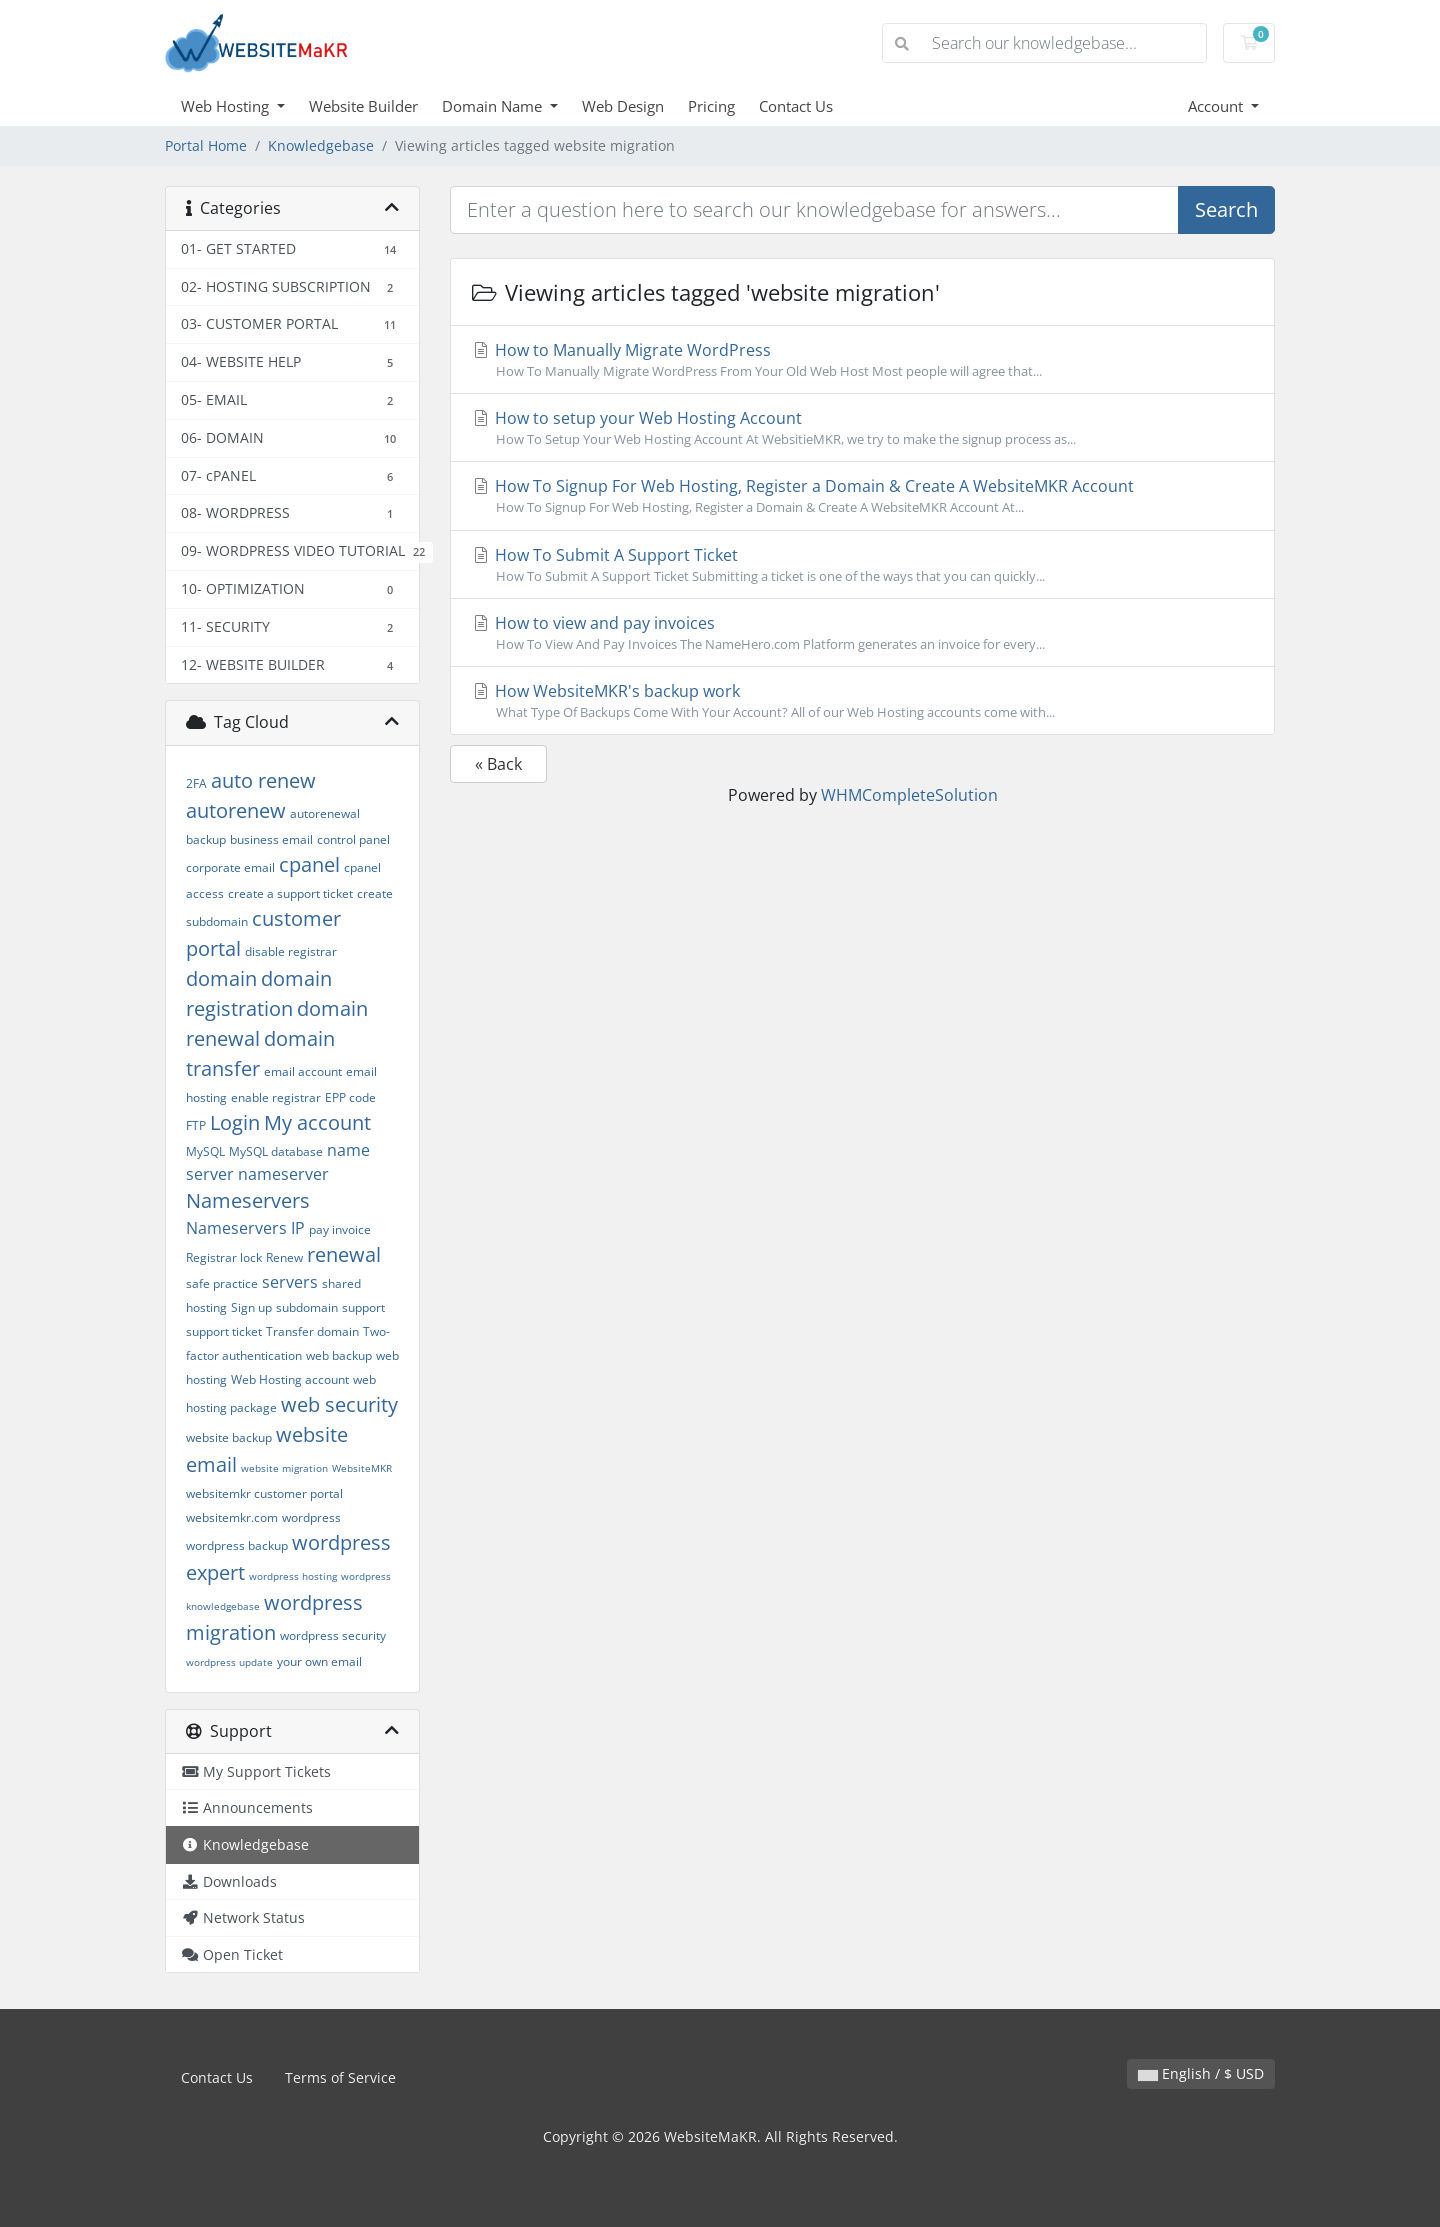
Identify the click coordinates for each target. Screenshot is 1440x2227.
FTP (196, 1125)
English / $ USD (1201, 2073)
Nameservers (248, 1200)
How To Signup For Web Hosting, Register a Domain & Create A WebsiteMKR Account (862, 496)
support (363, 1307)
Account (1217, 106)
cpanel (309, 864)
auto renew (263, 780)
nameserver (283, 1174)
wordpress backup (237, 1545)
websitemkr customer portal (264, 1493)
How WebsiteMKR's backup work (862, 701)
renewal (344, 1254)
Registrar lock (224, 1257)
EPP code (350, 1097)
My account (317, 1122)
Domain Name (494, 106)
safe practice (222, 1283)
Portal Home (206, 145)
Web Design (623, 106)
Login (235, 1122)
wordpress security (333, 1635)
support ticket (224, 1331)
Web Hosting (227, 106)
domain (221, 978)
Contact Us (796, 106)
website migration (284, 1468)
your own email (319, 1661)
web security (339, 1404)
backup (206, 839)
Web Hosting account (290, 1379)
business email (271, 839)
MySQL (205, 1151)
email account (303, 1071)
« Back (498, 764)
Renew (284, 1257)
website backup (229, 1437)
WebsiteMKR (362, 1468)
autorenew (236, 810)
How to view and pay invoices (862, 633)
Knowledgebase (321, 145)
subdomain (307, 1307)
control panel (353, 839)
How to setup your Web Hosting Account (862, 428)
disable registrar (291, 951)
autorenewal (325, 813)
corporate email (230, 867)
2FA (196, 783)
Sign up (251, 1307)
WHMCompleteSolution (909, 795)
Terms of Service (340, 2077)
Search (1226, 209)
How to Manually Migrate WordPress (862, 360)
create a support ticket (290, 893)
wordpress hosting (293, 1576)
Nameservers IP (245, 1228)
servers (290, 1282)
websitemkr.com (232, 1517)
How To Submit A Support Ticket (862, 565)
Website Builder (363, 106)
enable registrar (276, 1097)
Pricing (711, 106)
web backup (339, 1355)
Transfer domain (312, 1331)
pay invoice (340, 1229)
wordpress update (229, 1662)
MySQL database (276, 1151)
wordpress (311, 1517)
